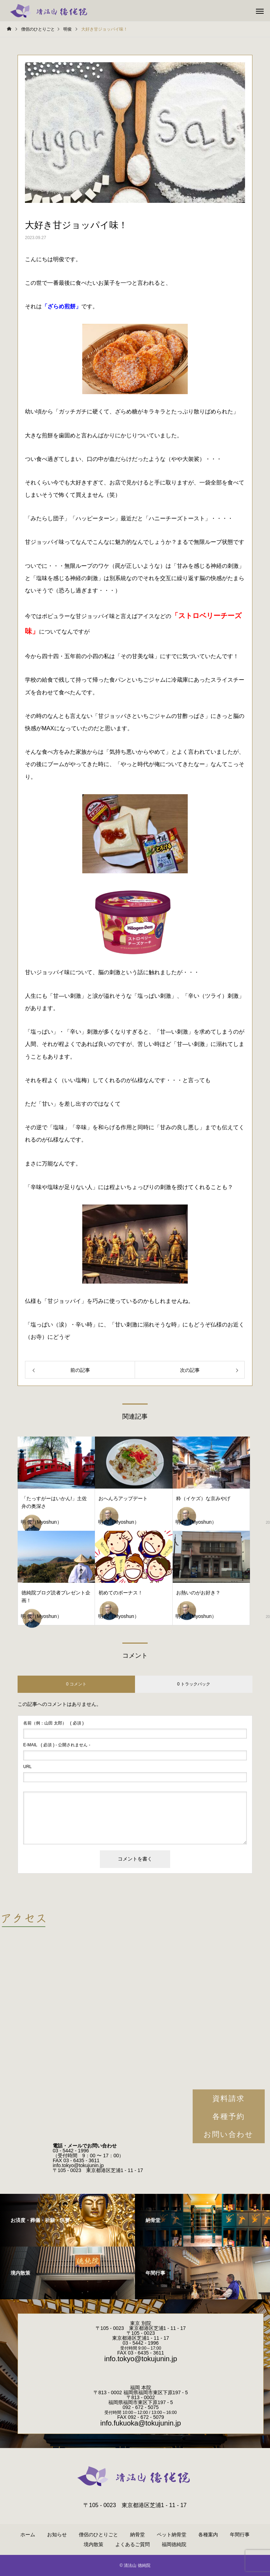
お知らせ (57, 2534)
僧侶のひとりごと (98, 2534)
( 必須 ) (53, 1723)
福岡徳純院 (174, 2544)
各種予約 (228, 2116)
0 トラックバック (193, 1684)
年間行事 (240, 2534)
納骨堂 (137, 2534)
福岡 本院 (140, 2387)
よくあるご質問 (132, 2544)
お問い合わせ (229, 2134)
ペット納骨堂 (171, 2534)
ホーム (27, 2534)
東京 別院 (140, 2323)
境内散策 (93, 2544)
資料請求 (228, 2098)
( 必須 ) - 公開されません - (56, 1745)
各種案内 (208, 2534)
